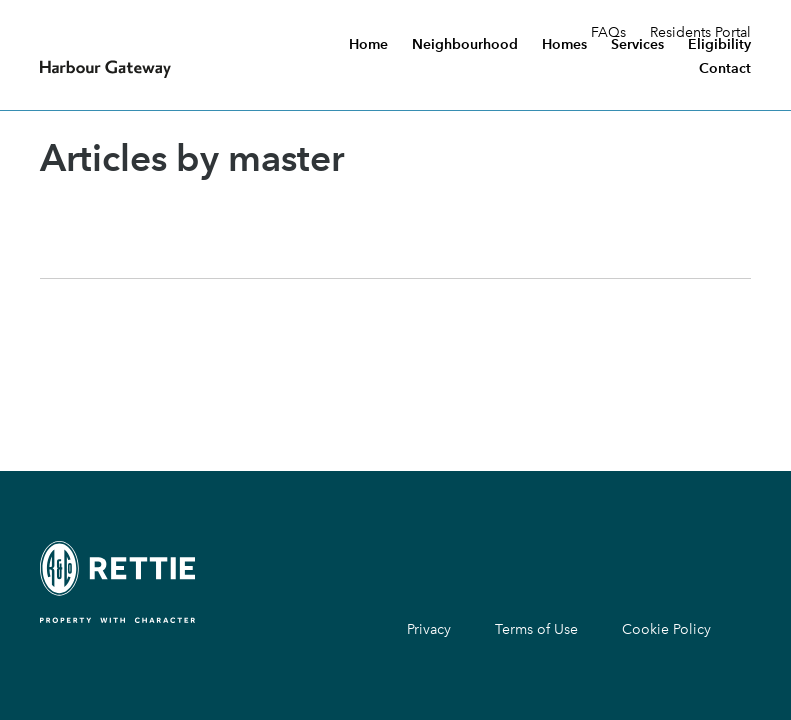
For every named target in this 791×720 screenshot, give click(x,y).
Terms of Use (536, 629)
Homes (564, 45)
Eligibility (719, 45)
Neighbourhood (465, 45)
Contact (725, 69)
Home (368, 45)
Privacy (429, 629)
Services (637, 45)
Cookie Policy (666, 629)
